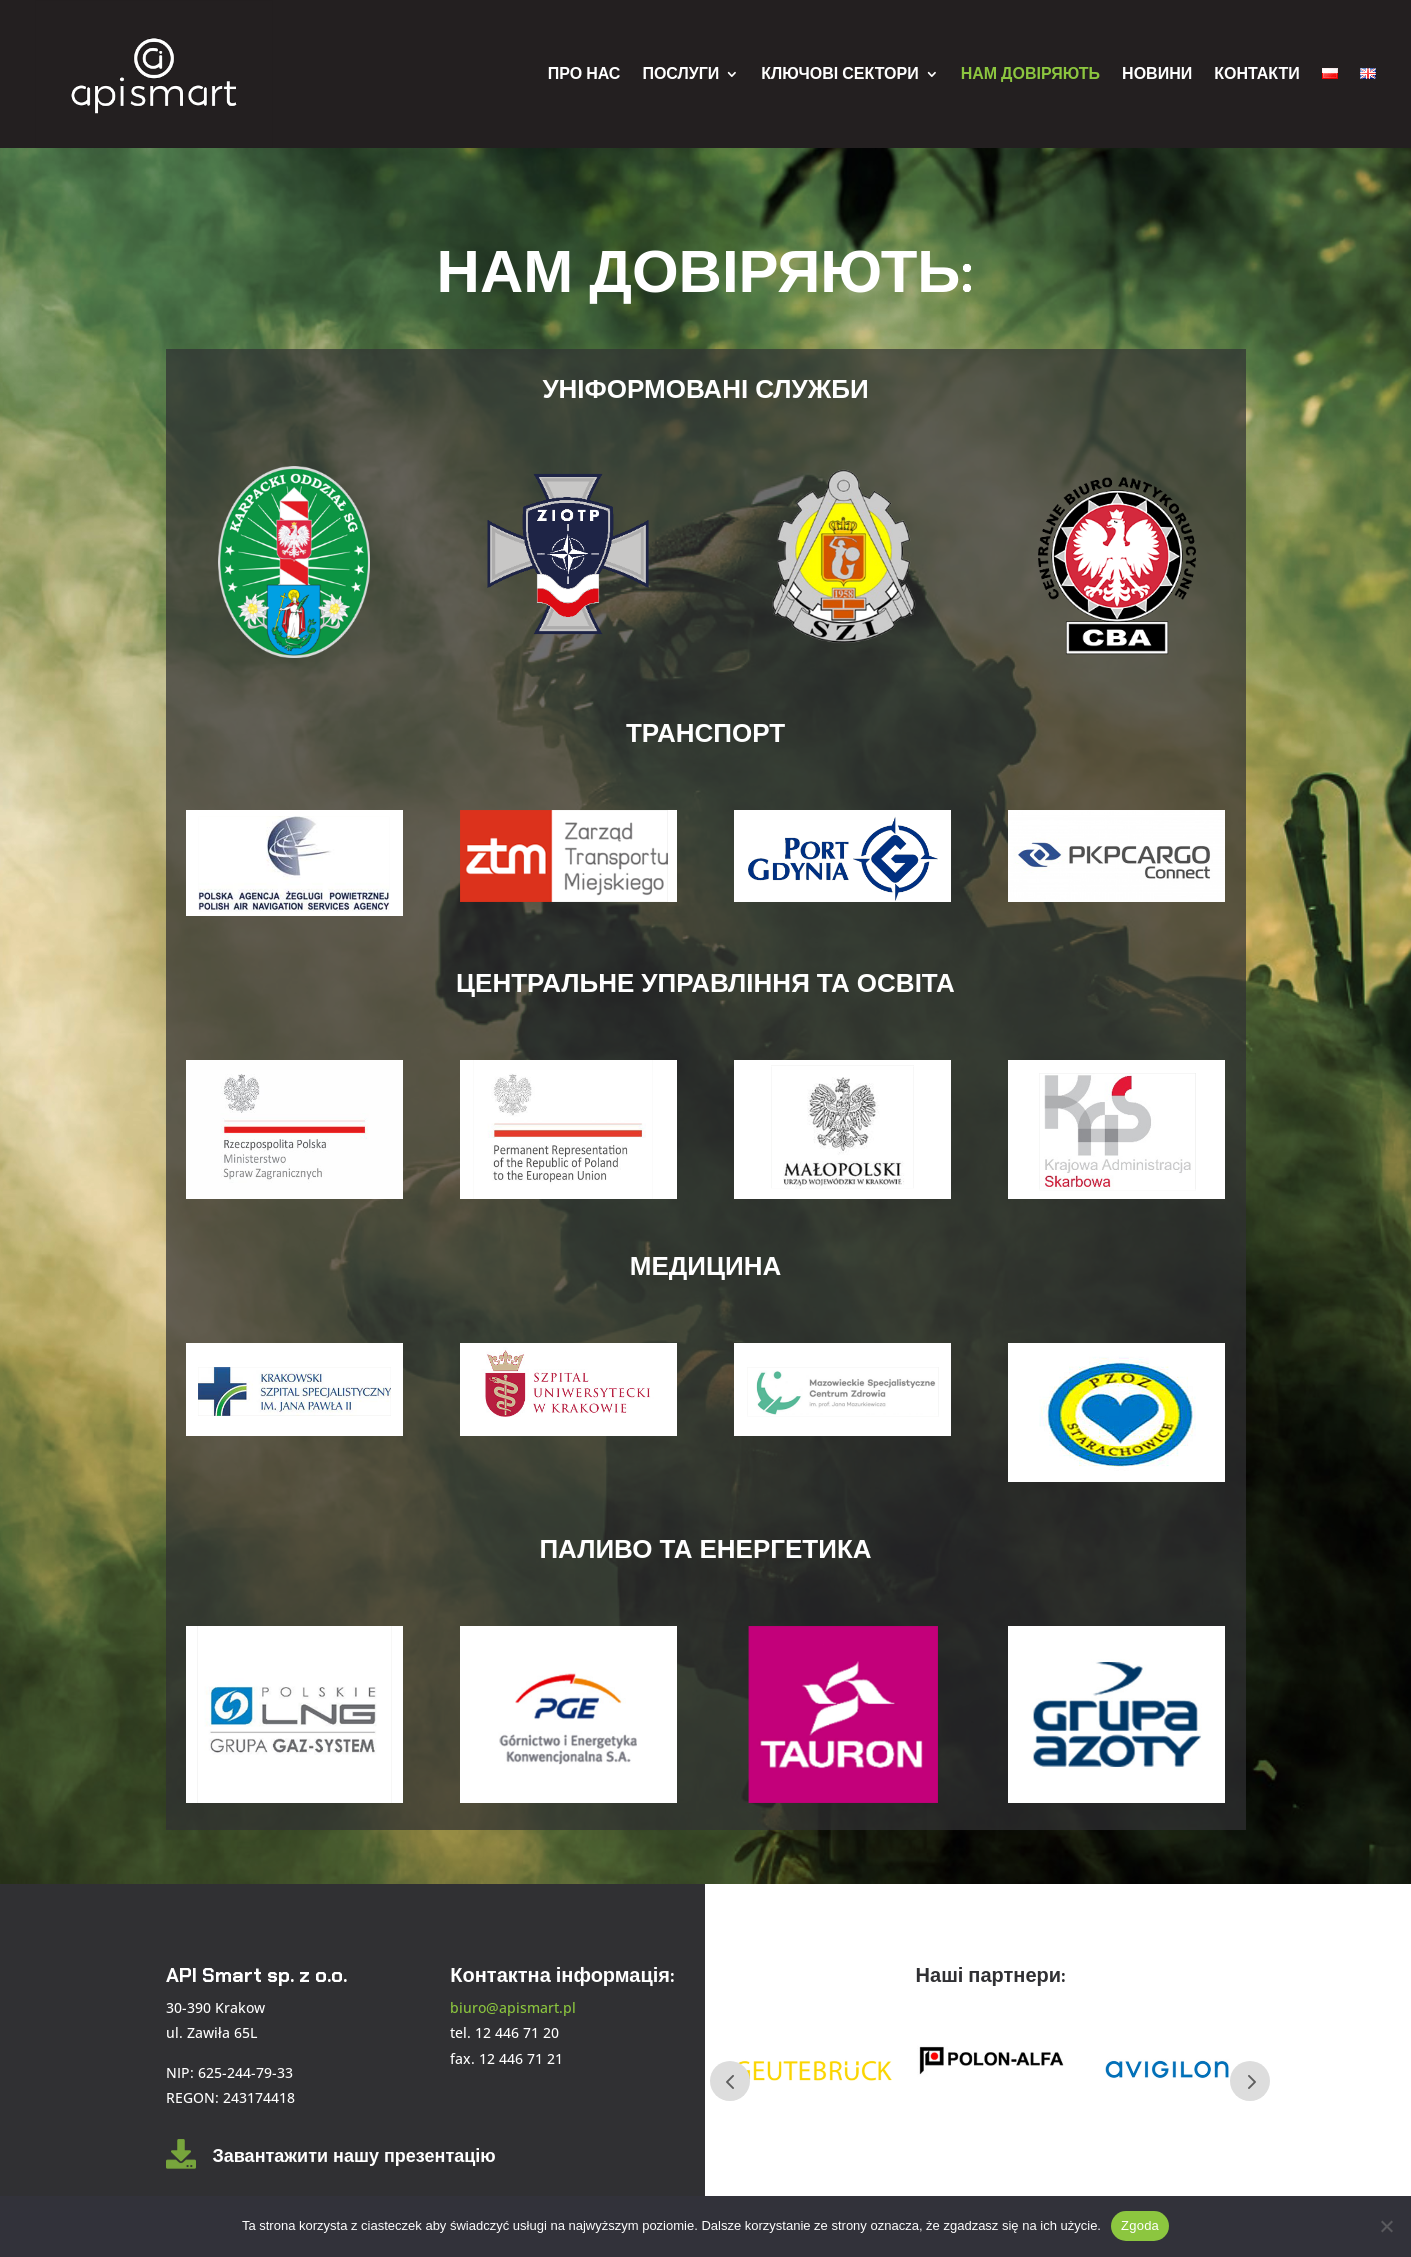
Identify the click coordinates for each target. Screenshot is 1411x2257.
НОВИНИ (1157, 73)
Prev (730, 2081)
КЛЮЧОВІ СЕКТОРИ (839, 73)
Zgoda (1140, 2225)
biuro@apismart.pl (513, 2007)
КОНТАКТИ (1257, 73)
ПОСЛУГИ (680, 73)
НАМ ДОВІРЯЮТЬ (1030, 73)
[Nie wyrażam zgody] (1386, 2226)
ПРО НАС (584, 73)
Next (1250, 2081)
